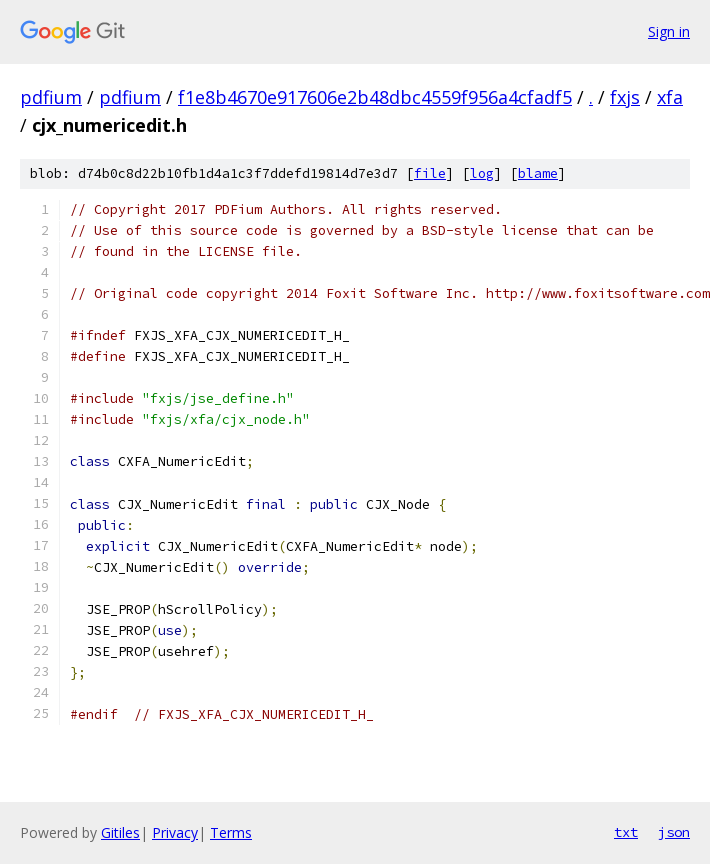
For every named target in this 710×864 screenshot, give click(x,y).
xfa (670, 97)
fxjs (625, 97)
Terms (231, 832)
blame (538, 173)
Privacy (175, 832)
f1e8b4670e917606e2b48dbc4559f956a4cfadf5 (375, 97)
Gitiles (120, 832)
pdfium (51, 97)
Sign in (669, 31)
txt (626, 832)
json (674, 832)
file (430, 173)
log (482, 173)
